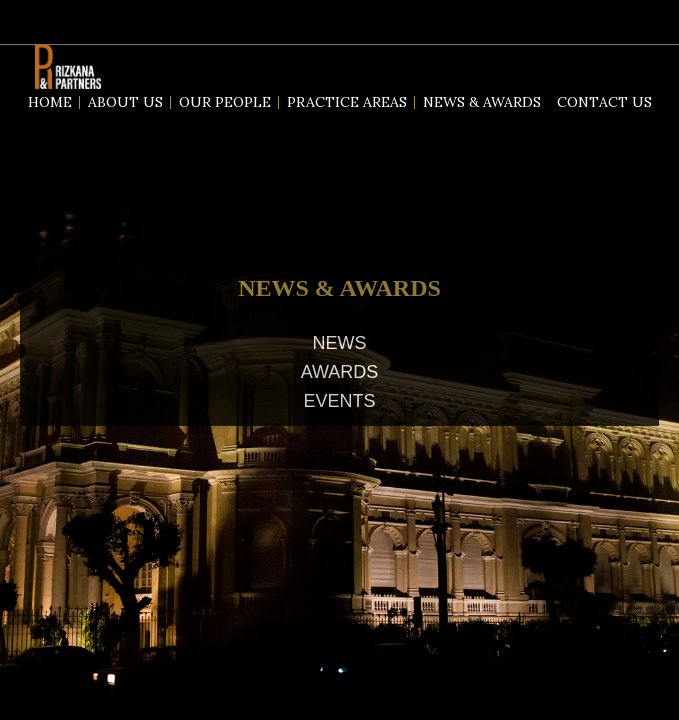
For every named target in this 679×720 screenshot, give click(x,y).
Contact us (604, 102)
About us (125, 102)
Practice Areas (347, 102)
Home (50, 102)
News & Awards (482, 102)
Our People (225, 102)
